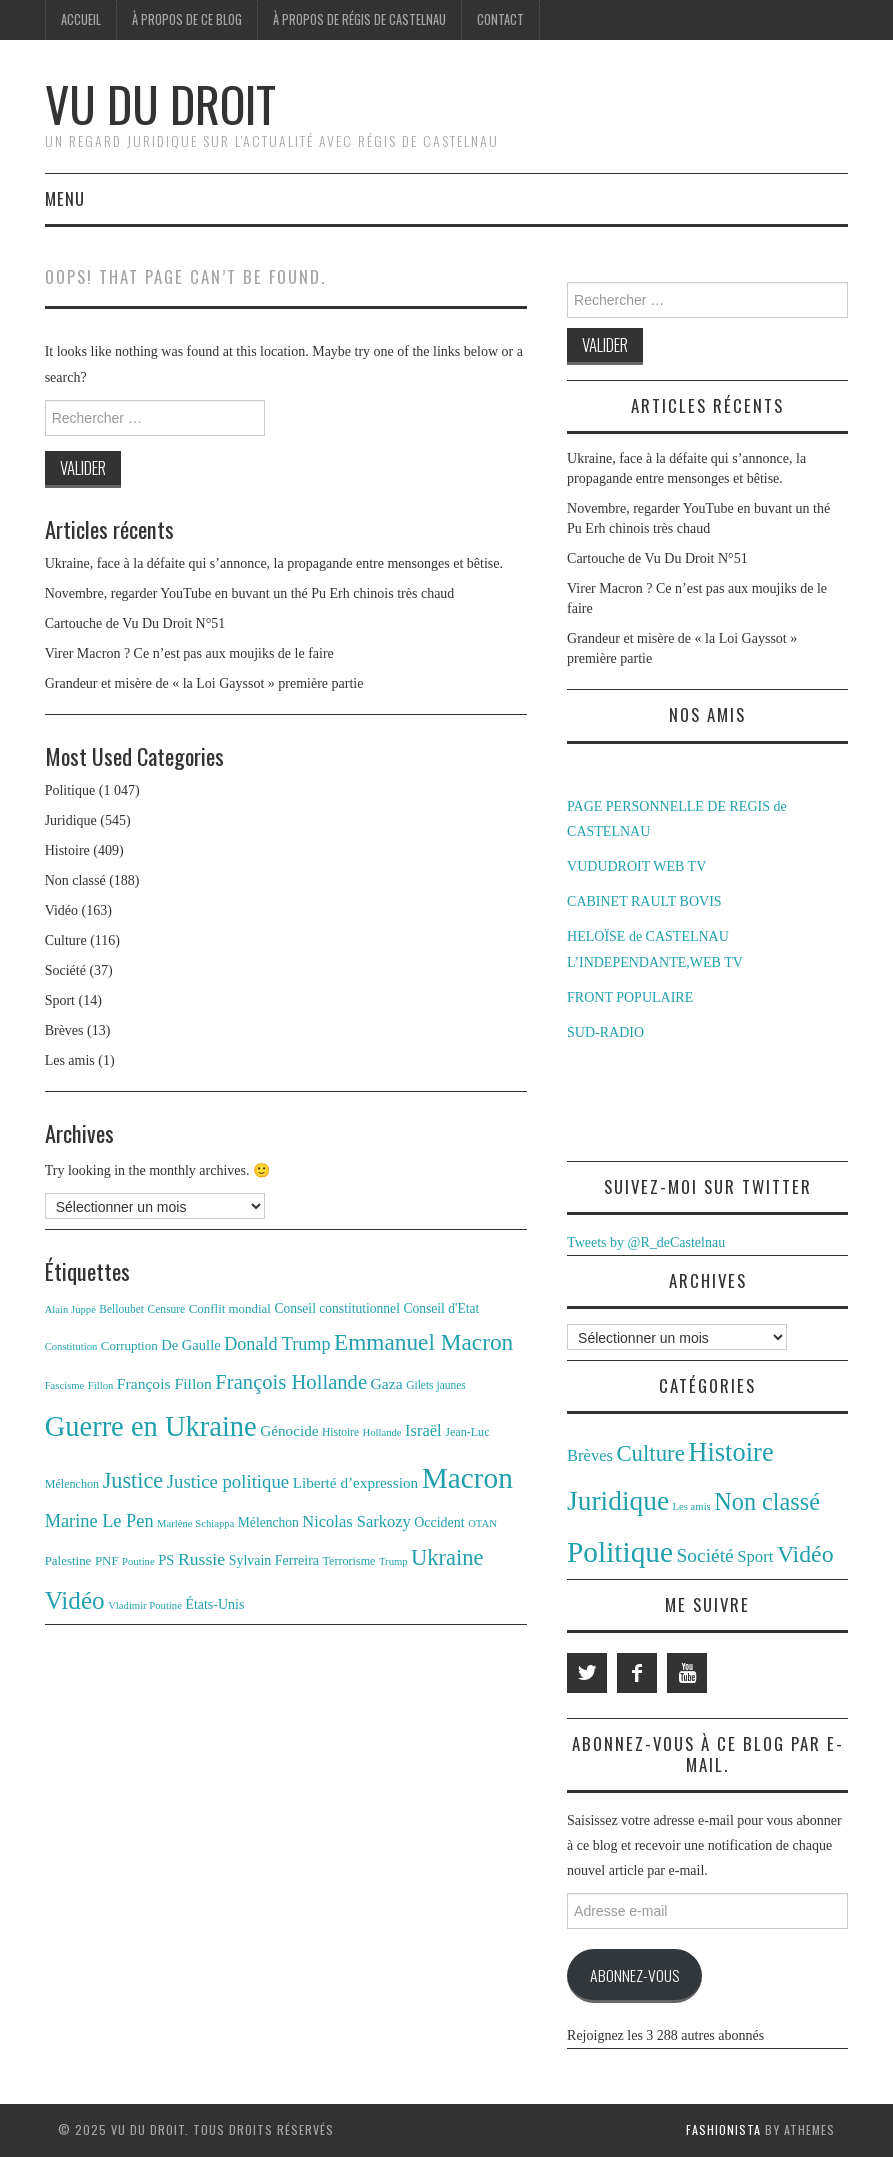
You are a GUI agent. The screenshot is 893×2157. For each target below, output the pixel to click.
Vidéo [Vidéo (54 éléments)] (75, 1600)
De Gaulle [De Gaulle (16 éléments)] (191, 1345)
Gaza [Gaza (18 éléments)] (387, 1383)
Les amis (70, 1060)
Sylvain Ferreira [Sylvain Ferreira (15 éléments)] (274, 1560)
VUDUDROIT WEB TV (636, 866)
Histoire (67, 850)
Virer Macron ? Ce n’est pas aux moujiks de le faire (189, 653)
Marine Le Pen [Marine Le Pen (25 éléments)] (99, 1521)
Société (65, 970)
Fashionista (723, 2129)
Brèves (64, 1030)
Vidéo (61, 910)
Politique (70, 790)
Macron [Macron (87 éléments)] (467, 1478)
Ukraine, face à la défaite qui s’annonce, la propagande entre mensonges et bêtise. (274, 563)
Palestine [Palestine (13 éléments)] (68, 1560)
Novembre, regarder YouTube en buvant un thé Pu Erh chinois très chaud (250, 593)
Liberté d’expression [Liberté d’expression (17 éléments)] (356, 1482)
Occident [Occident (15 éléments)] (439, 1522)
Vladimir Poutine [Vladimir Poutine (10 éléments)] (145, 1605)
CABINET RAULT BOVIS (644, 901)
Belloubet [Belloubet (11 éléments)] (121, 1309)
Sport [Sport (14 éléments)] (755, 1556)
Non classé (75, 880)
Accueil (81, 19)
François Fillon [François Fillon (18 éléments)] (164, 1383)
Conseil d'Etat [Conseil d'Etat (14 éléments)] (441, 1308)
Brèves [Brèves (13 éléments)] (590, 1455)
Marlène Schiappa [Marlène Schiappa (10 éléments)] (195, 1523)
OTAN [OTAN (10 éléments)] (482, 1523)
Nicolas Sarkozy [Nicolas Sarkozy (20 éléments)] (356, 1521)
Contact (500, 19)
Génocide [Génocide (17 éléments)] (289, 1430)
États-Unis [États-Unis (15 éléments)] (214, 1604)
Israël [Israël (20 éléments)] (423, 1430)
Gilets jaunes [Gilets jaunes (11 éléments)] (436, 1385)
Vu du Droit (160, 103)
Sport (60, 1000)
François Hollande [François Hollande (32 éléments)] (291, 1382)
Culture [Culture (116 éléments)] (650, 1453)
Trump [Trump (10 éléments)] (393, 1561)
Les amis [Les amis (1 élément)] (692, 1506)
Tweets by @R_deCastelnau (646, 1242)
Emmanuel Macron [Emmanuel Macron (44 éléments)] (423, 1342)
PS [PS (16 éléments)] (166, 1560)
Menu (65, 198)
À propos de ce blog (187, 19)
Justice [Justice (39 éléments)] (133, 1480)
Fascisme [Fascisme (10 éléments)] (65, 1385)
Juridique (71, 820)
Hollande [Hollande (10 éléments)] (382, 1432)
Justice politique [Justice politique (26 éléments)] (228, 1481)
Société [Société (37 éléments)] (704, 1555)
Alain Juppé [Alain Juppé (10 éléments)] (70, 1309)
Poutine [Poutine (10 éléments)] (138, 1561)
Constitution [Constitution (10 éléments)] (71, 1346)
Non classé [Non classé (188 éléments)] (767, 1501)
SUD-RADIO (605, 1032)
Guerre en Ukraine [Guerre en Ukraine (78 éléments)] (151, 1426)
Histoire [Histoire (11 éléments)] (340, 1432)
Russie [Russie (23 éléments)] (201, 1559)
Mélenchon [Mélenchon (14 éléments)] (268, 1522)
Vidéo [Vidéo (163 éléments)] (805, 1554)
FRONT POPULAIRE (630, 997)
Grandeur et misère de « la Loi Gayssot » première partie (204, 683)
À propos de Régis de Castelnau (359, 19)
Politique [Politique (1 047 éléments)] (620, 1552)
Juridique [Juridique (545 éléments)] (618, 1501)
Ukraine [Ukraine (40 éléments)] (447, 1557)
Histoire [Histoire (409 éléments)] (730, 1452)
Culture (66, 940)
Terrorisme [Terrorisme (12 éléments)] (349, 1561)
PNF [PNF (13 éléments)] (107, 1560)
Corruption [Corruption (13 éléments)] (129, 1345)
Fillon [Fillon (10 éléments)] (100, 1385)
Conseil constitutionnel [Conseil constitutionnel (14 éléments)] (336, 1308)
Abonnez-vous (634, 1975)
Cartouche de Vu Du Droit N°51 (135, 623)
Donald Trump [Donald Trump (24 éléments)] (277, 1344)
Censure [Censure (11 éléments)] (167, 1309)
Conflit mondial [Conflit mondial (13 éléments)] (230, 1308)
